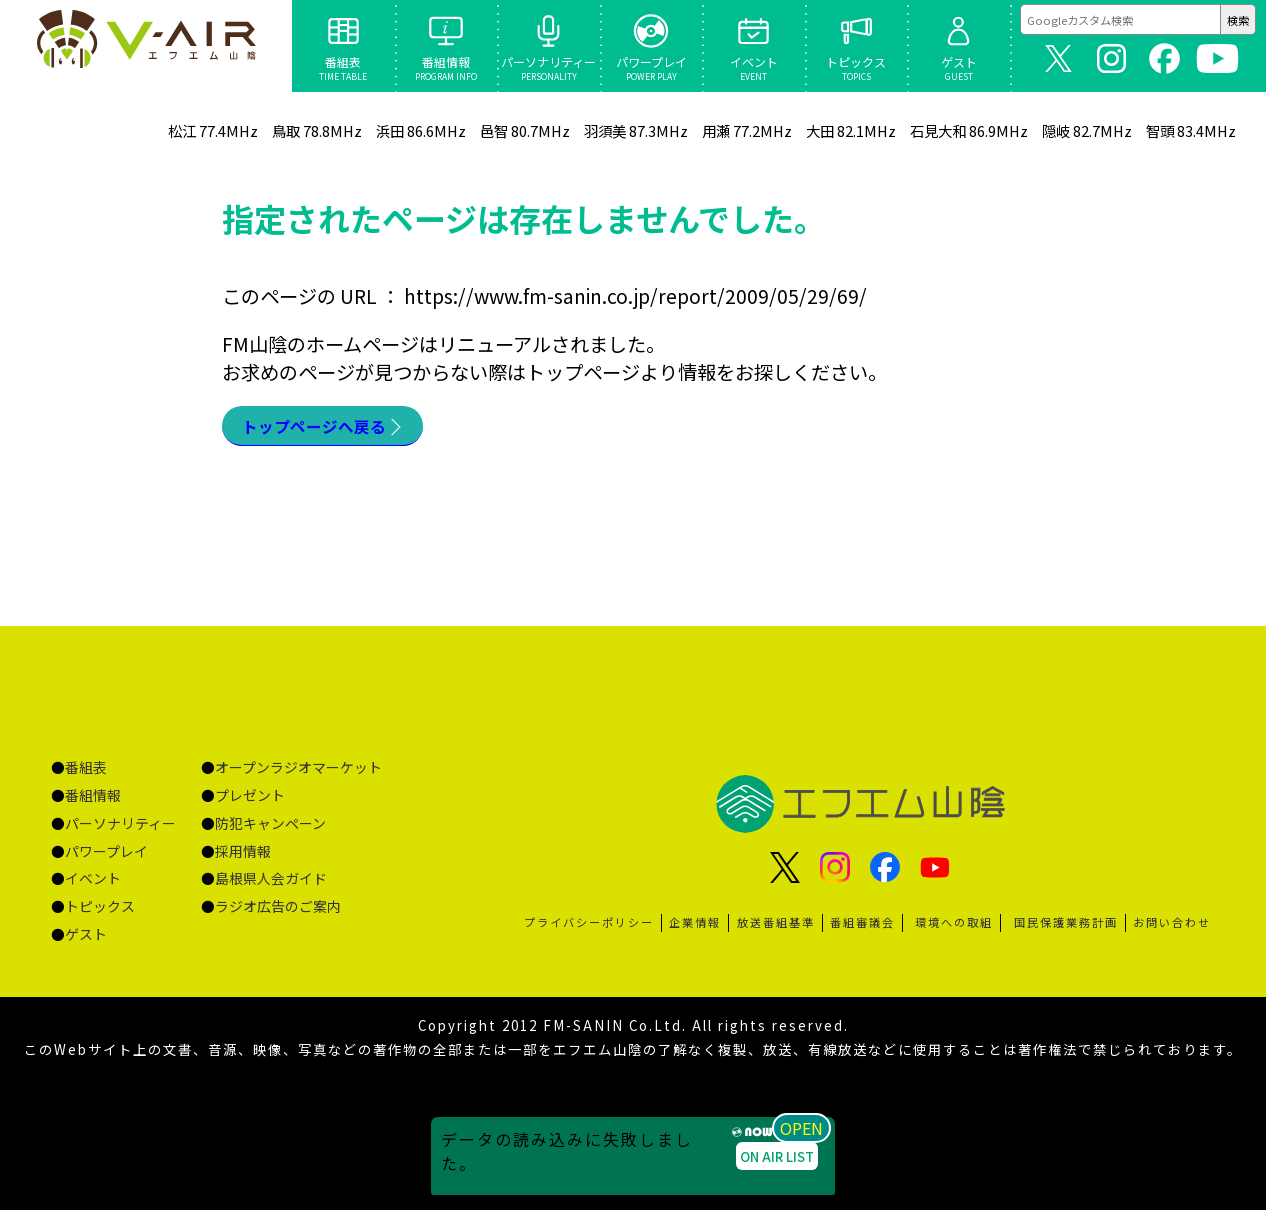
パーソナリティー (120, 829)
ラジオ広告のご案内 (278, 912)
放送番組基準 (776, 928)
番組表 (86, 773)
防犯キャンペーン (270, 829)
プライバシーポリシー (589, 928)
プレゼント (250, 801)
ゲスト (86, 940)
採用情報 (243, 857)
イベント (93, 884)
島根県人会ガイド (271, 884)
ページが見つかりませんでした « (146, 46)
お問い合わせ (1172, 928)
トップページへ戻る (327, 429)
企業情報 (695, 928)
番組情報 (93, 801)
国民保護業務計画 (1066, 928)
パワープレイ (106, 857)
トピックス (100, 912)
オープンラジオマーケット (298, 773)
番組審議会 (862, 928)
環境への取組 (954, 928)
